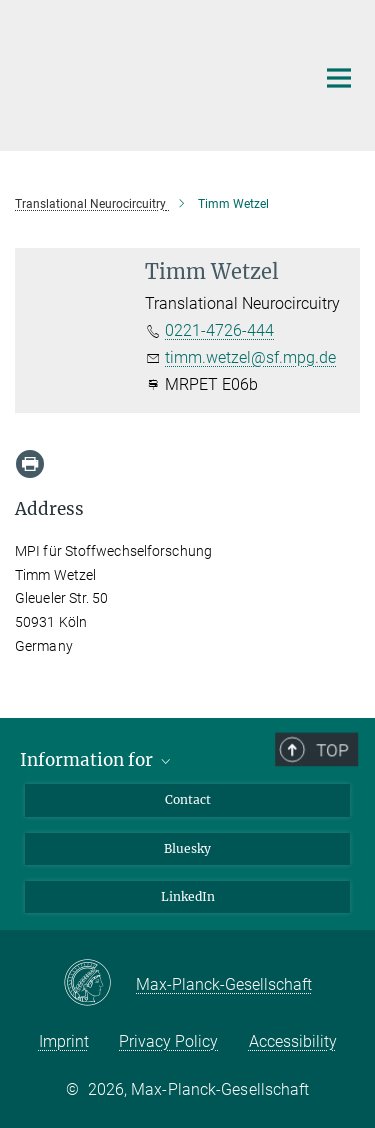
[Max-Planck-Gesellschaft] (99, 984)
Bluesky (187, 848)
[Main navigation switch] (339, 78)
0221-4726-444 (219, 330)
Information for (97, 760)
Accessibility (293, 1041)
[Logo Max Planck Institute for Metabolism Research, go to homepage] (150, 73)
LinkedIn (188, 896)
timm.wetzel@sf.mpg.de (250, 357)
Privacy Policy (168, 1041)
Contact (188, 799)
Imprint (64, 1041)
